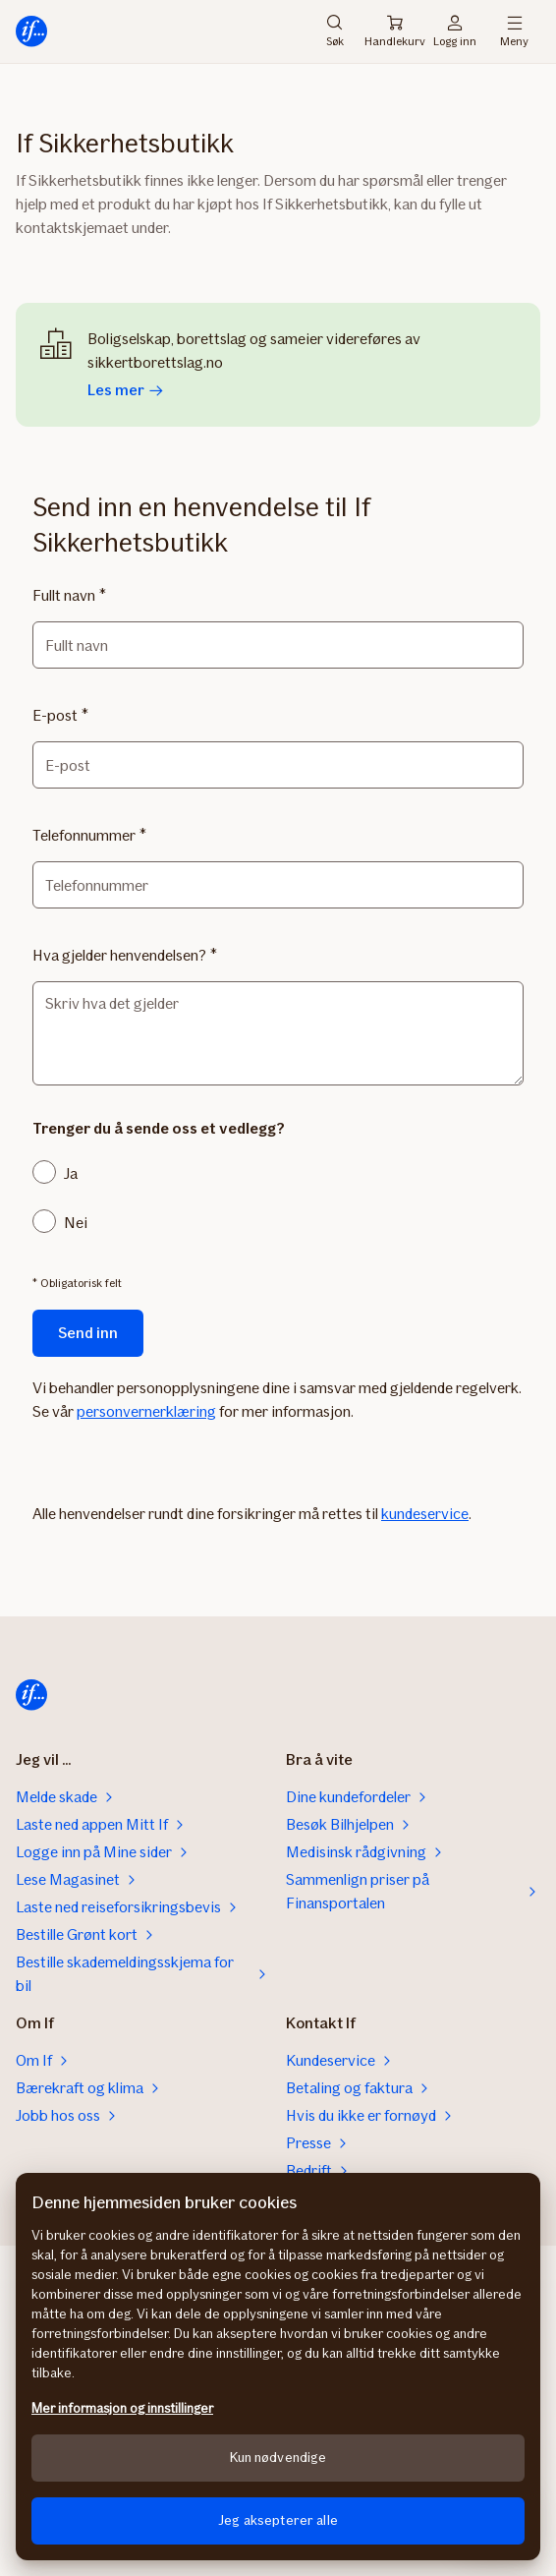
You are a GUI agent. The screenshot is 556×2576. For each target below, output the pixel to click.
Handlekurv (394, 31)
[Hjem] (31, 31)
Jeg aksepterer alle (278, 2520)
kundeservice (425, 1513)
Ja (71, 1173)
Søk (335, 31)
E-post (55, 715)
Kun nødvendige (278, 2457)
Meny (514, 31)
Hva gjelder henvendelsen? (119, 955)
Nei (75, 1222)
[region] (278, 2366)
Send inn (88, 1332)
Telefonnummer (84, 835)
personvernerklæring (146, 1411)
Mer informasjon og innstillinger (122, 2408)
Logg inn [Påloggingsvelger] (454, 31)
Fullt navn (63, 595)
